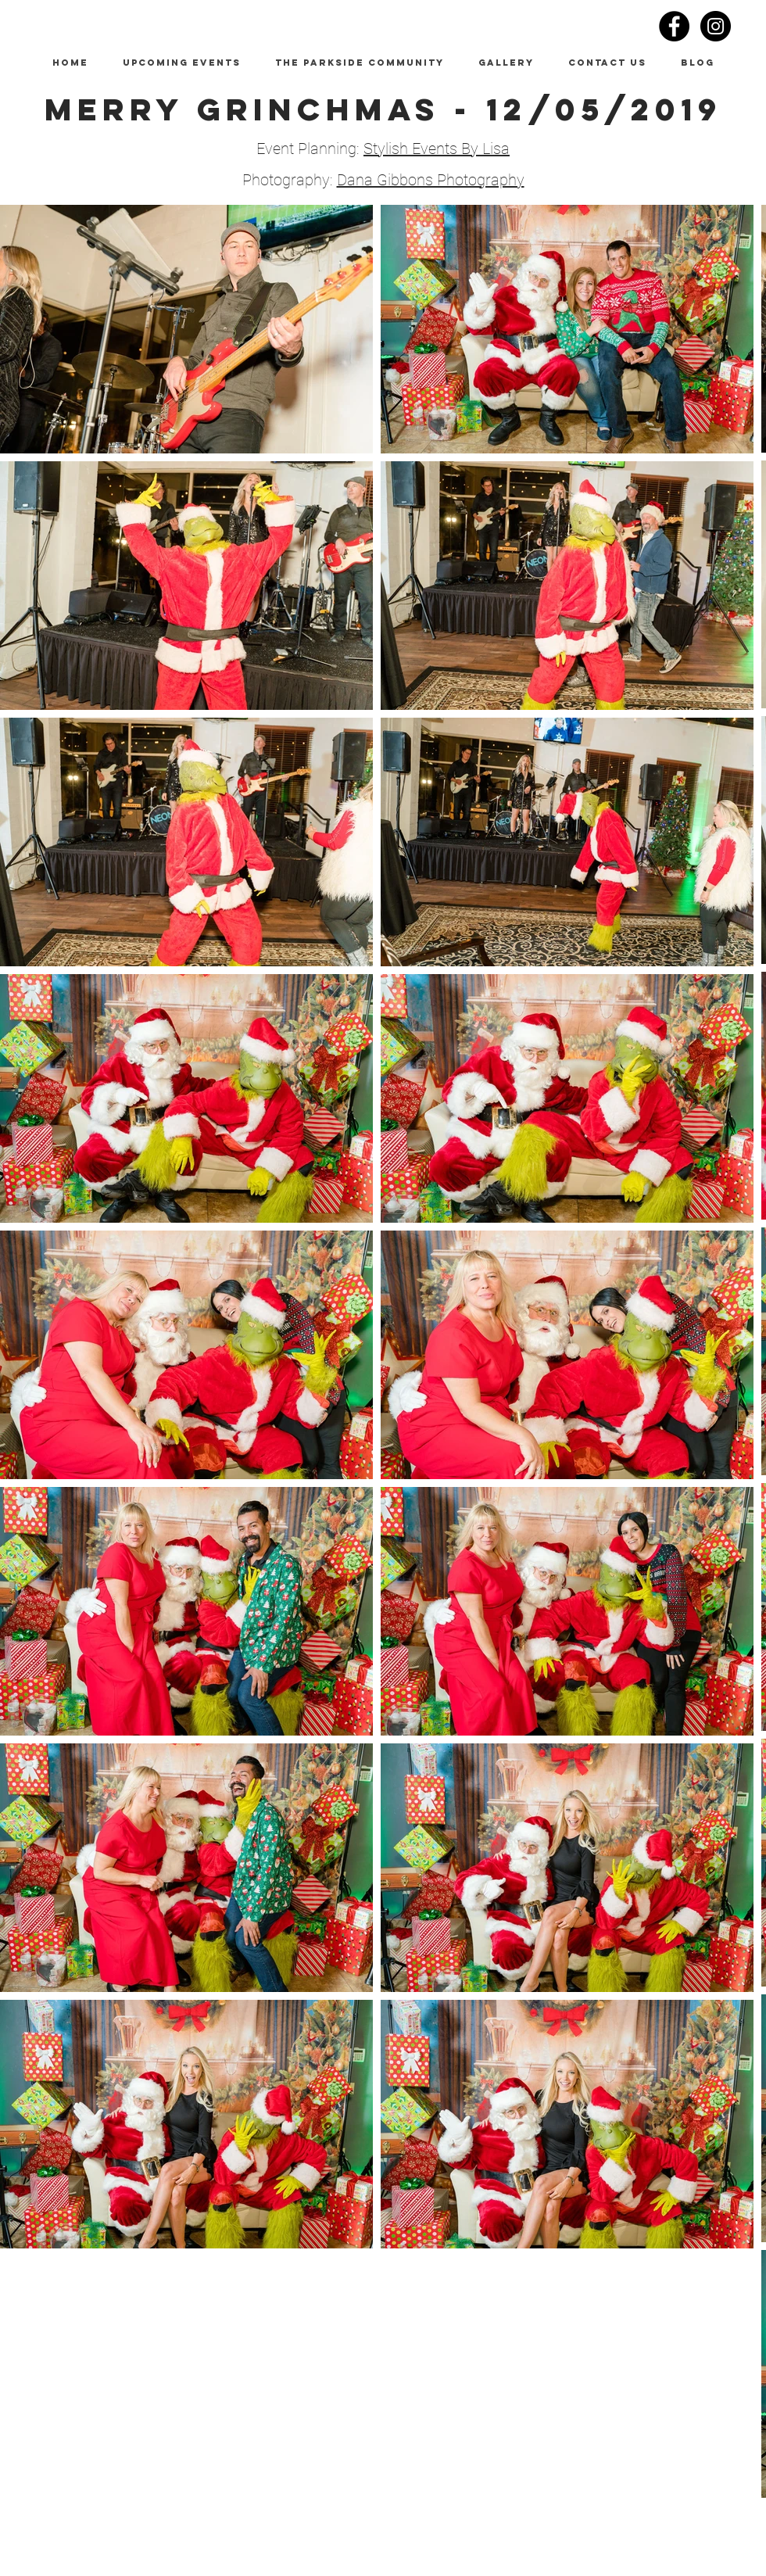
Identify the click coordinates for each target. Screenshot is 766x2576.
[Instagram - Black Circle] (715, 26)
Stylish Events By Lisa (436, 148)
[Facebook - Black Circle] (674, 26)
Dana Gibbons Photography (430, 179)
